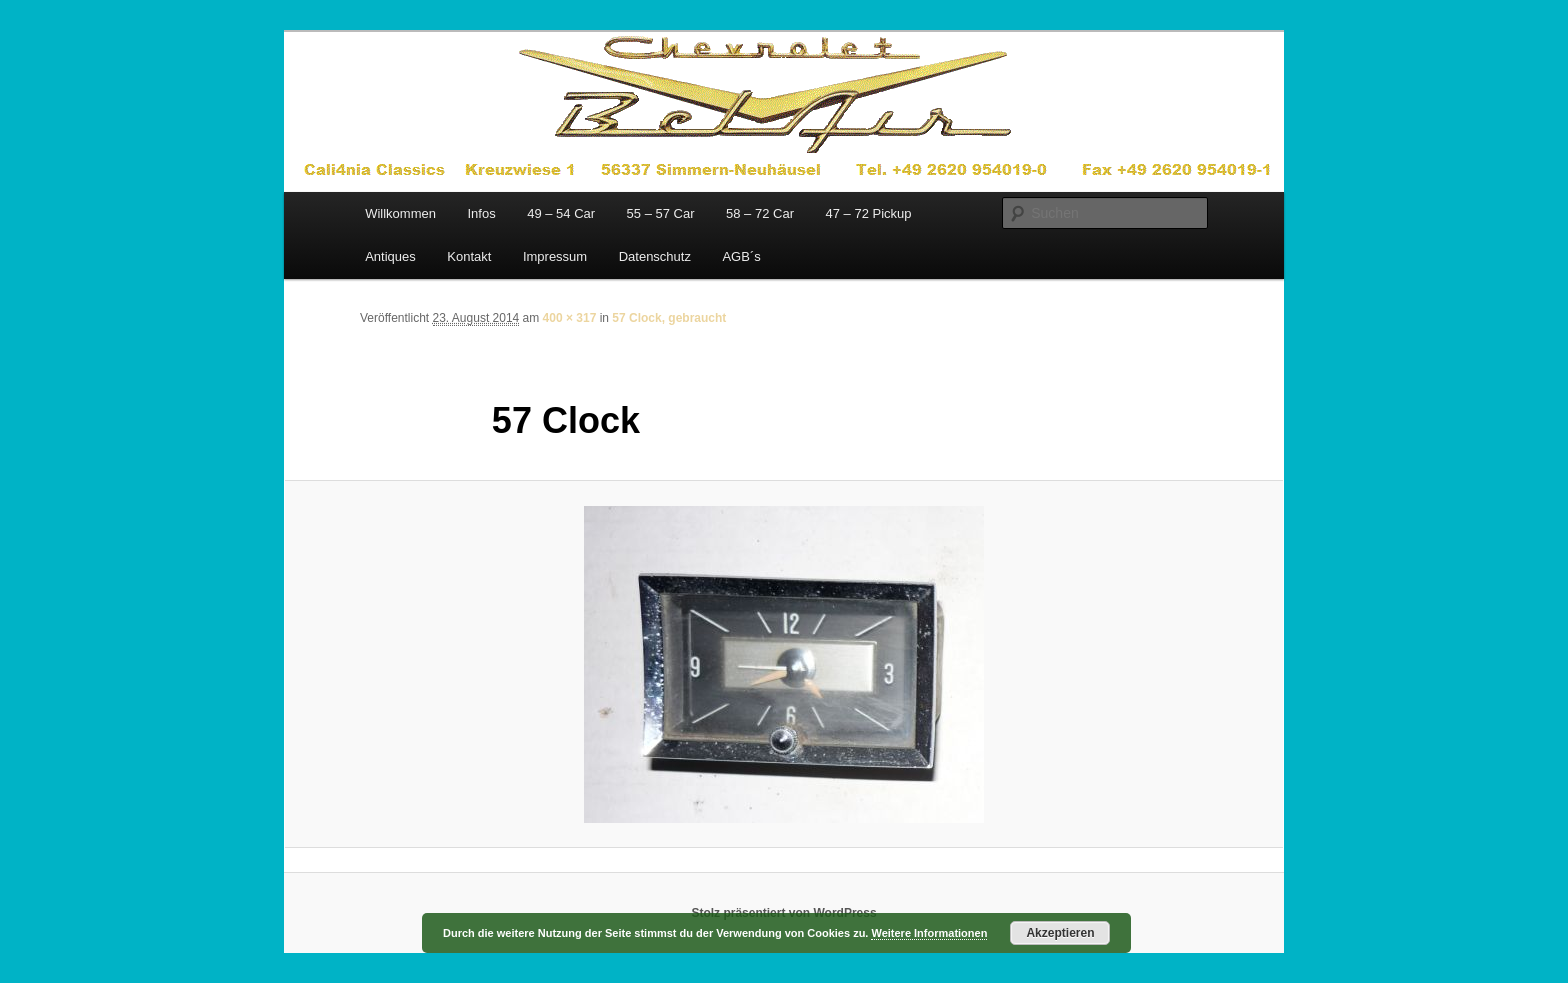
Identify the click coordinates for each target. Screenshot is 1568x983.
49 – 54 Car (561, 213)
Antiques (390, 256)
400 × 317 (570, 318)
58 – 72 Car (760, 213)
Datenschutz (655, 256)
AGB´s (741, 256)
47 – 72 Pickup (868, 213)
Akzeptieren (1060, 933)
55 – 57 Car (661, 213)
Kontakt (469, 256)
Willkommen (400, 213)
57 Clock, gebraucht (669, 318)
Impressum (555, 256)
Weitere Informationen (929, 933)
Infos (481, 213)
